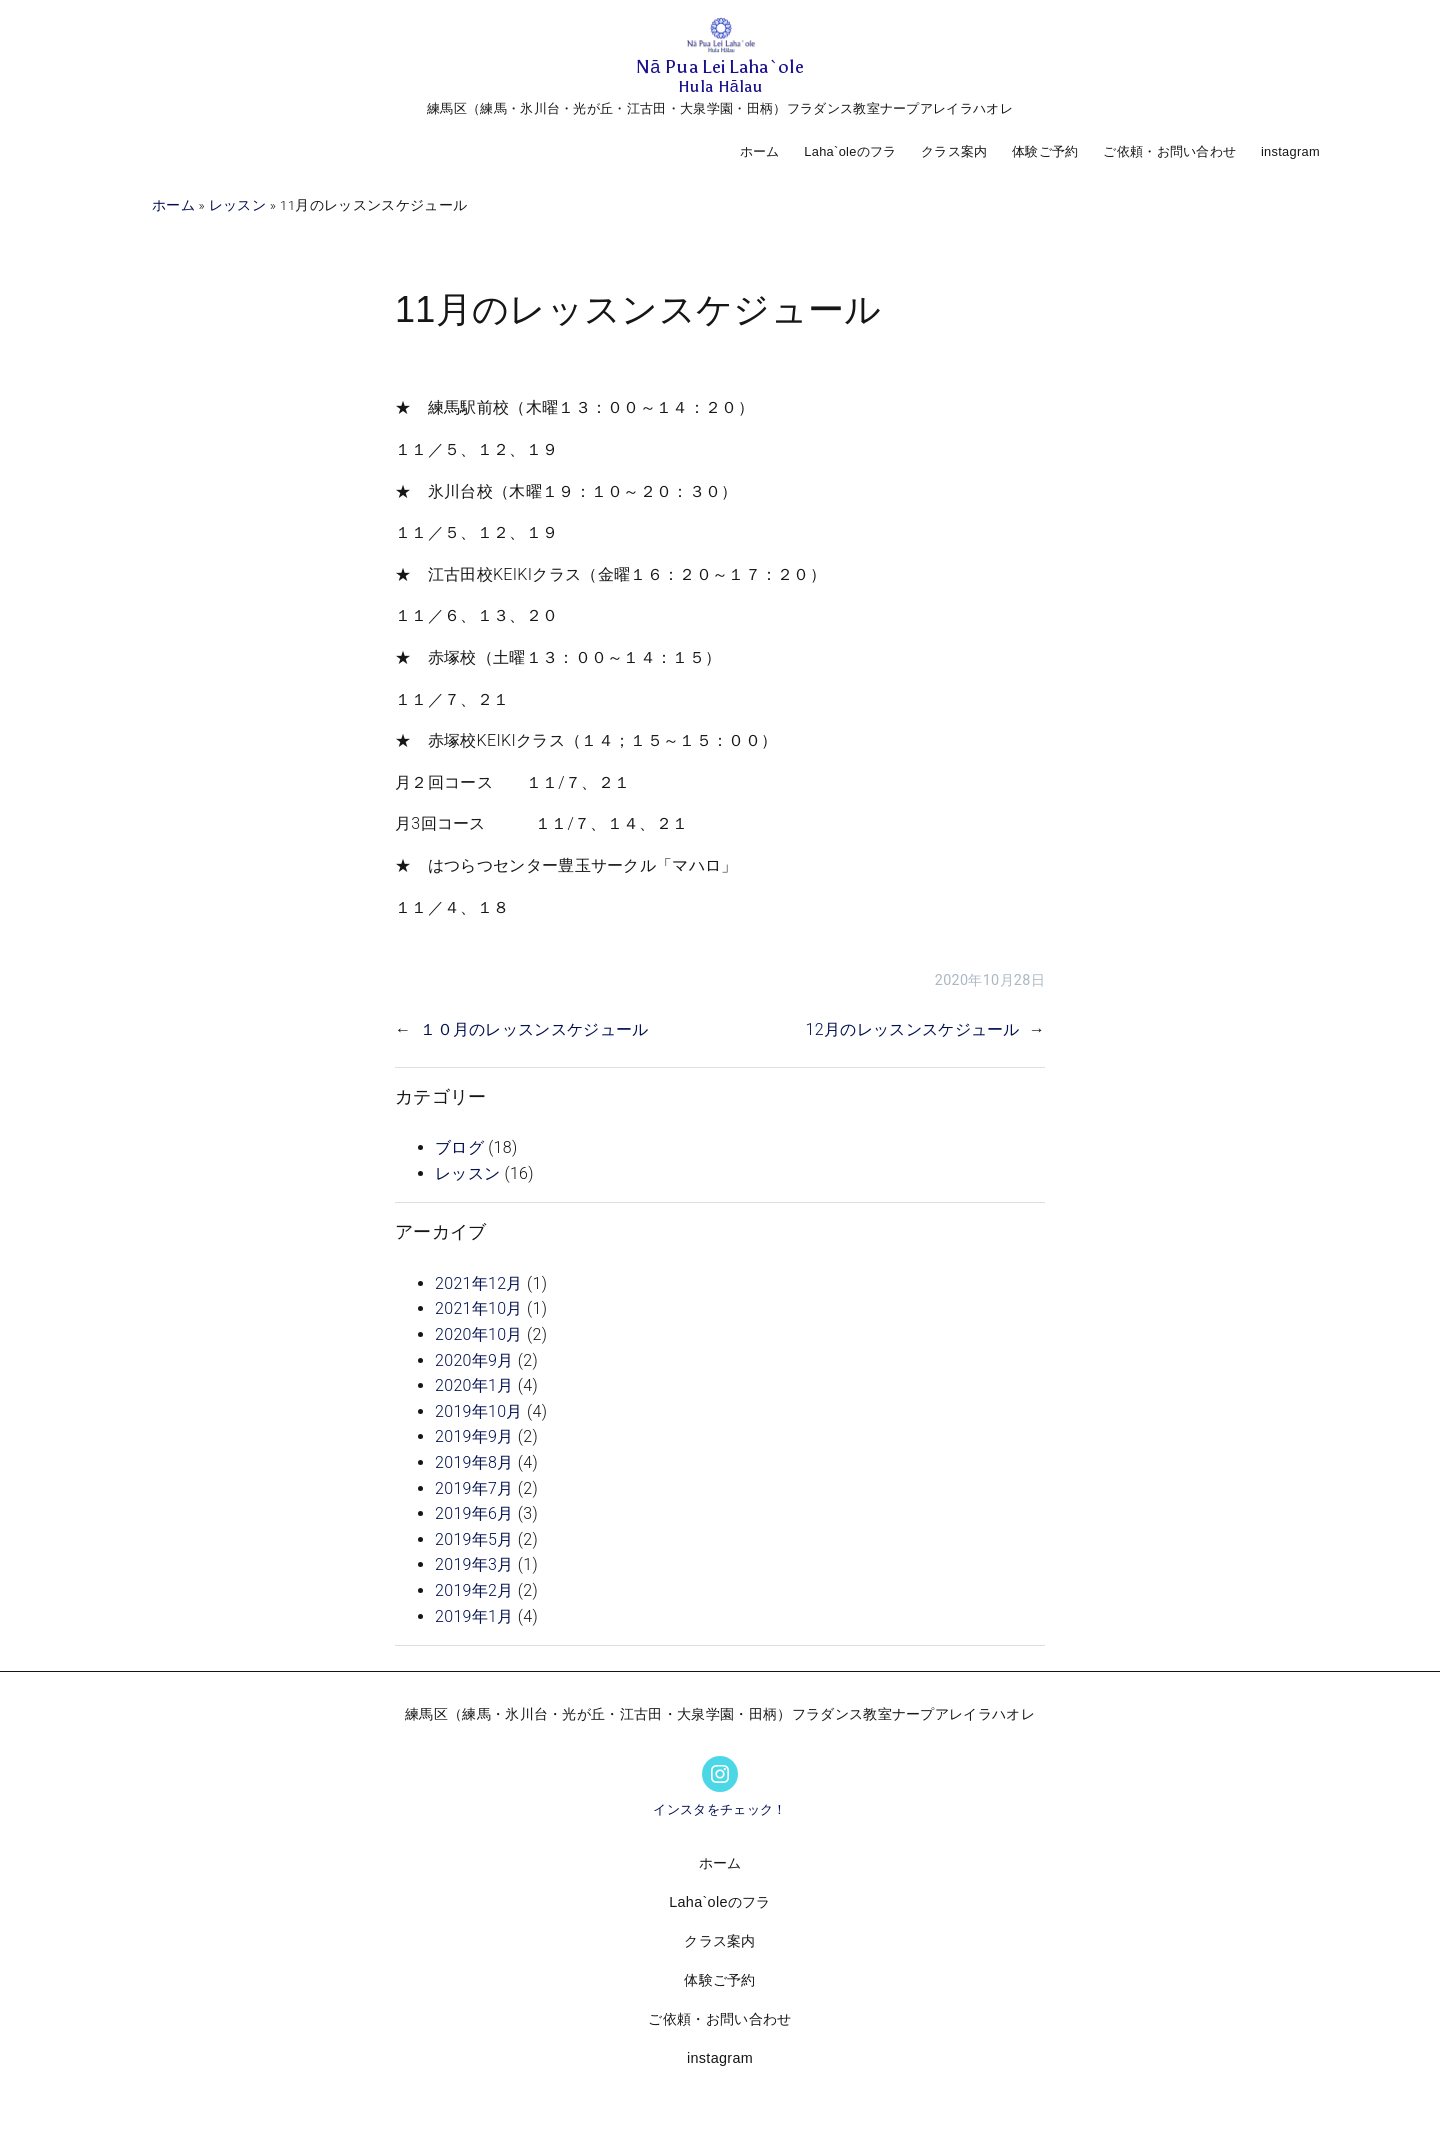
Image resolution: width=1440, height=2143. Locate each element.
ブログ (459, 1147)
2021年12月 (479, 1283)
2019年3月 (474, 1564)
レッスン (237, 205)
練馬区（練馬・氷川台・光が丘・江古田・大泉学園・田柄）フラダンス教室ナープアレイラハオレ (720, 108)
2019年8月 (474, 1462)
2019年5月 (474, 1539)
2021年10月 (479, 1308)
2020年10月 (479, 1334)
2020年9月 (474, 1360)
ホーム (760, 151)
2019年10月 (479, 1411)
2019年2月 (474, 1590)
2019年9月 (474, 1436)
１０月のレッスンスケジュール (534, 1029)
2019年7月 (474, 1488)
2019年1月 (474, 1616)
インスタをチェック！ (719, 1809)
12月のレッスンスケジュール (913, 1029)
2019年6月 (474, 1513)
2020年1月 (474, 1385)
